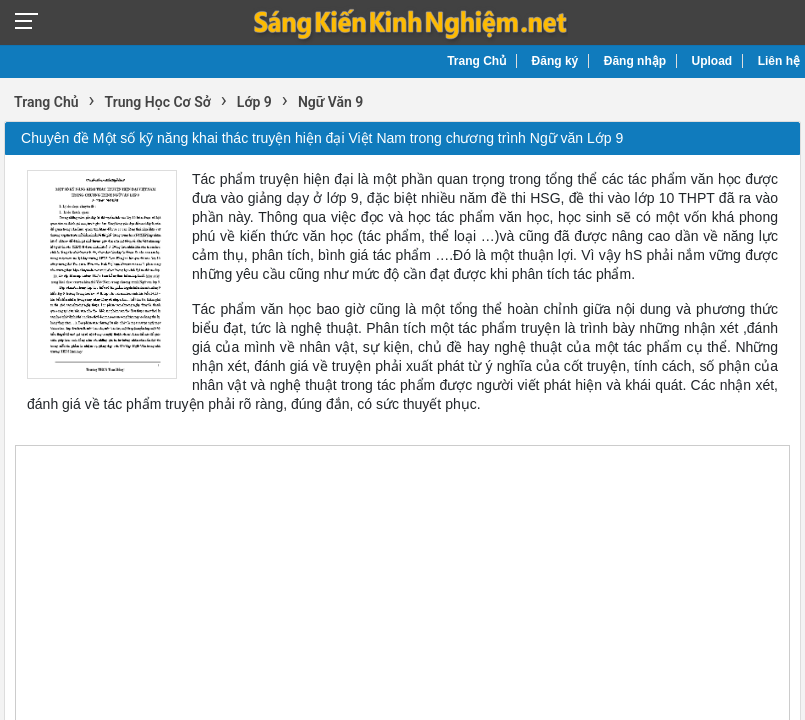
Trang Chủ (476, 61)
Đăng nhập (635, 61)
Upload (712, 61)
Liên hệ (779, 61)
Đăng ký (555, 61)
